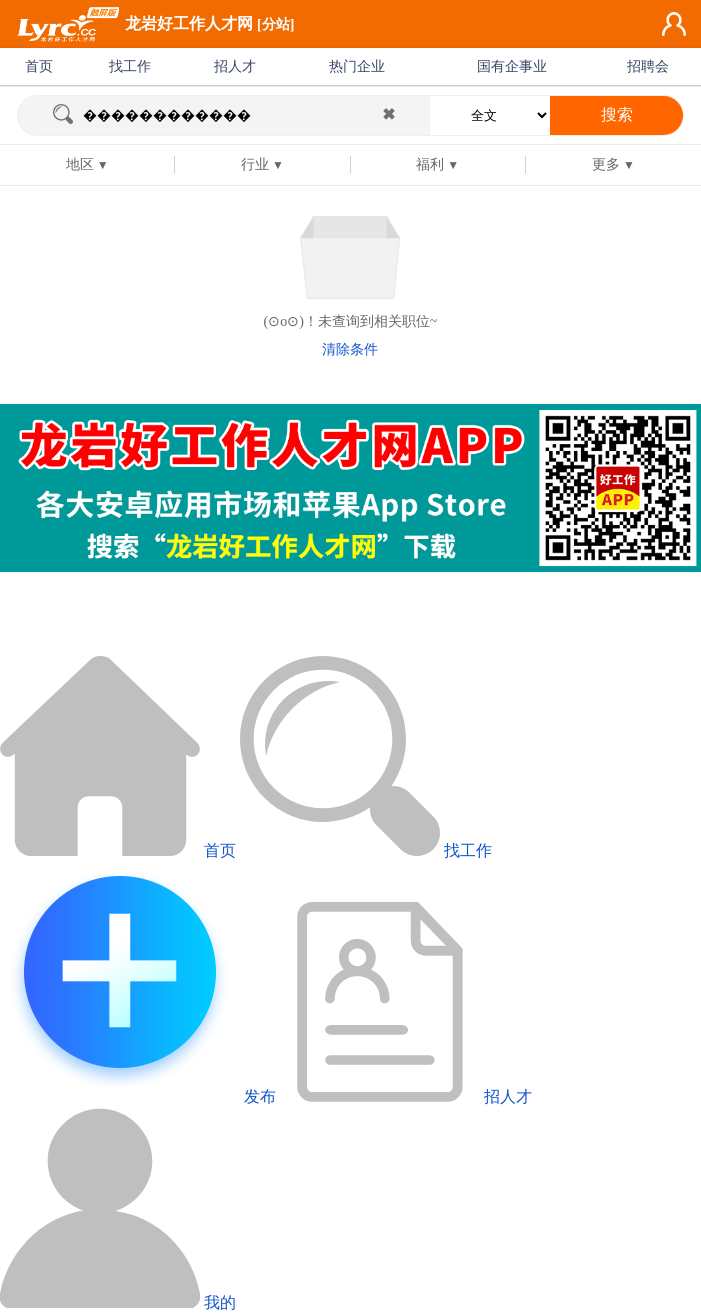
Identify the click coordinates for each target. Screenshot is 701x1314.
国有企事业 (512, 66)
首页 (39, 66)
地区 (80, 164)
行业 (255, 164)
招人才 (235, 66)
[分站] (275, 24)
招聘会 (648, 66)
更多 (606, 164)
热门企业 (357, 66)
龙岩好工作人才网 (189, 23)
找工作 (130, 66)
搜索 (617, 114)
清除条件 (350, 349)
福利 (430, 164)
